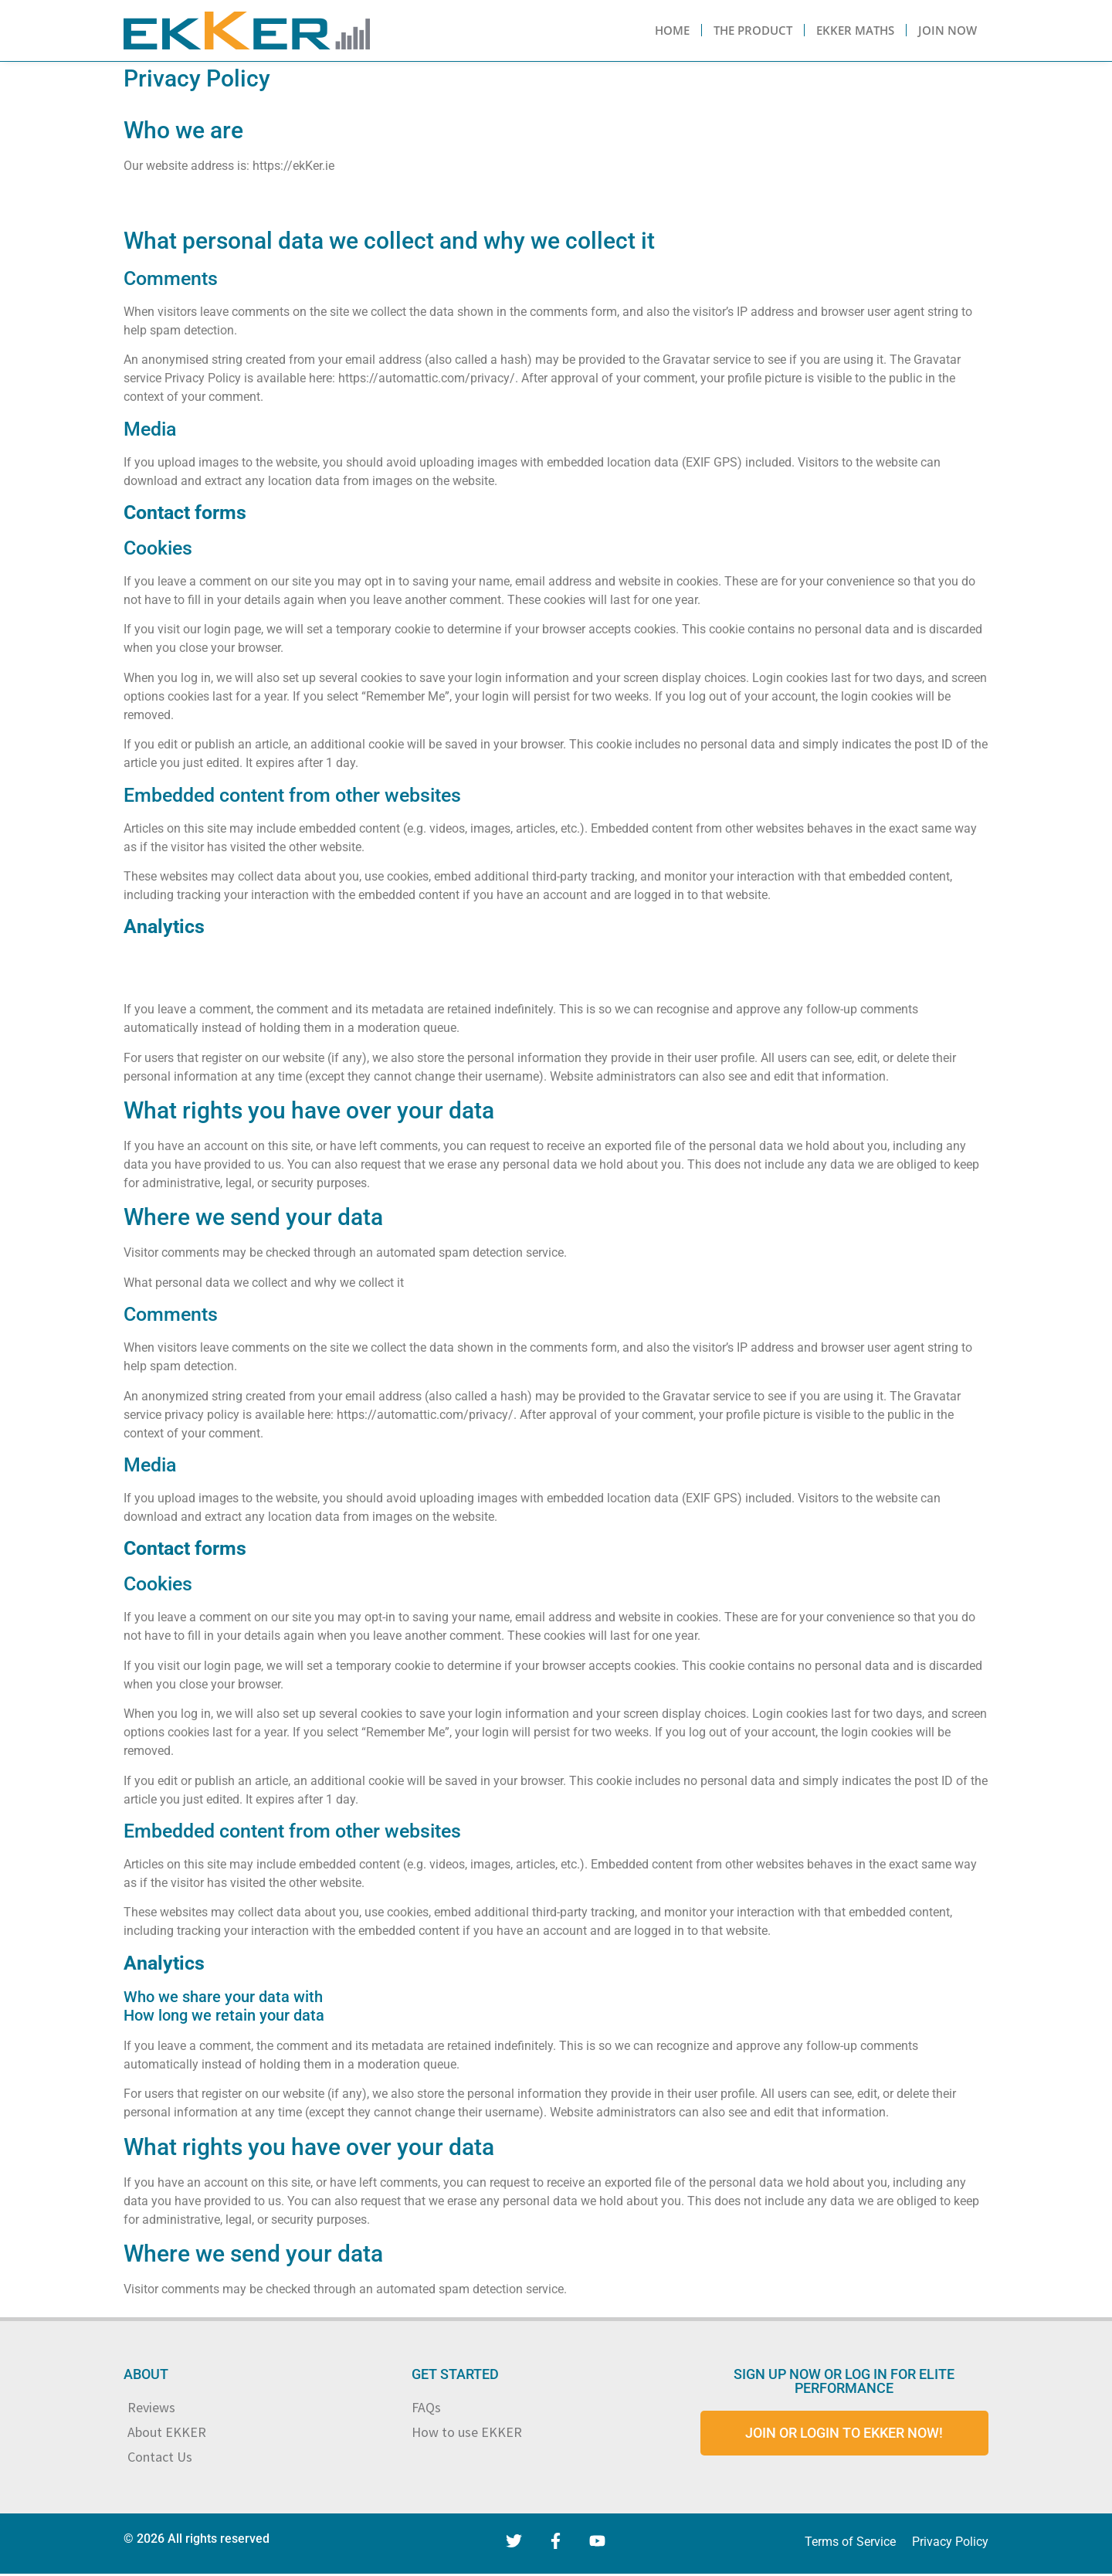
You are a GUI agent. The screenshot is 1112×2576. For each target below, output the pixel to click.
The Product (753, 30)
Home (672, 30)
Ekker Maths (855, 30)
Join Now (947, 30)
